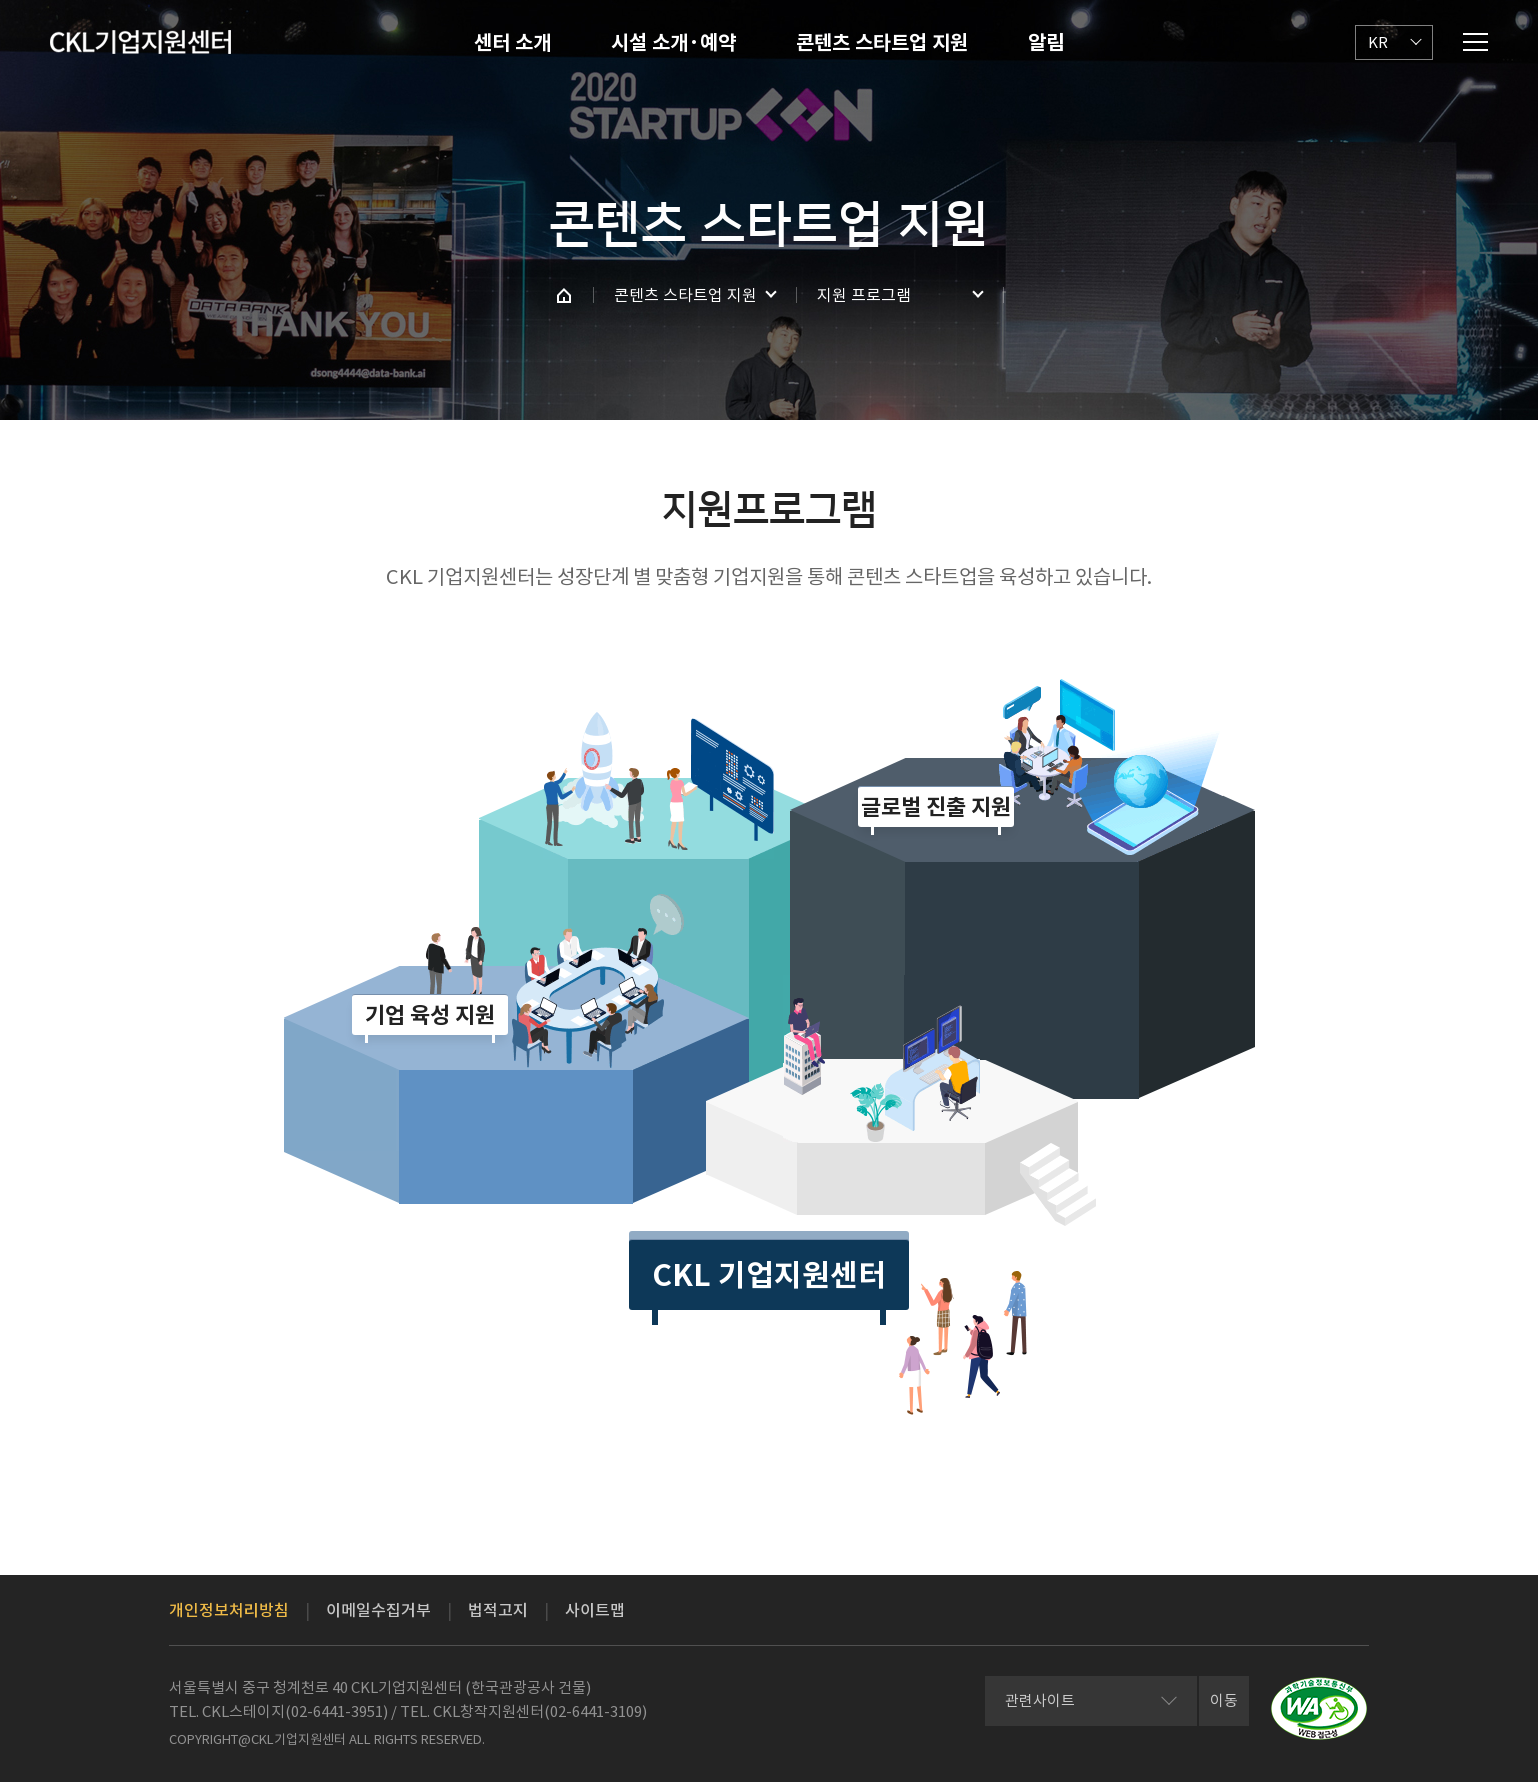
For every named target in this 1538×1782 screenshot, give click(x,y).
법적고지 (498, 1610)
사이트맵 (595, 1610)
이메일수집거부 (378, 1610)
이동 (1224, 1700)
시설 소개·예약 (673, 43)
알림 (1046, 43)
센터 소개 (512, 43)
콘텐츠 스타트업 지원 (882, 43)
